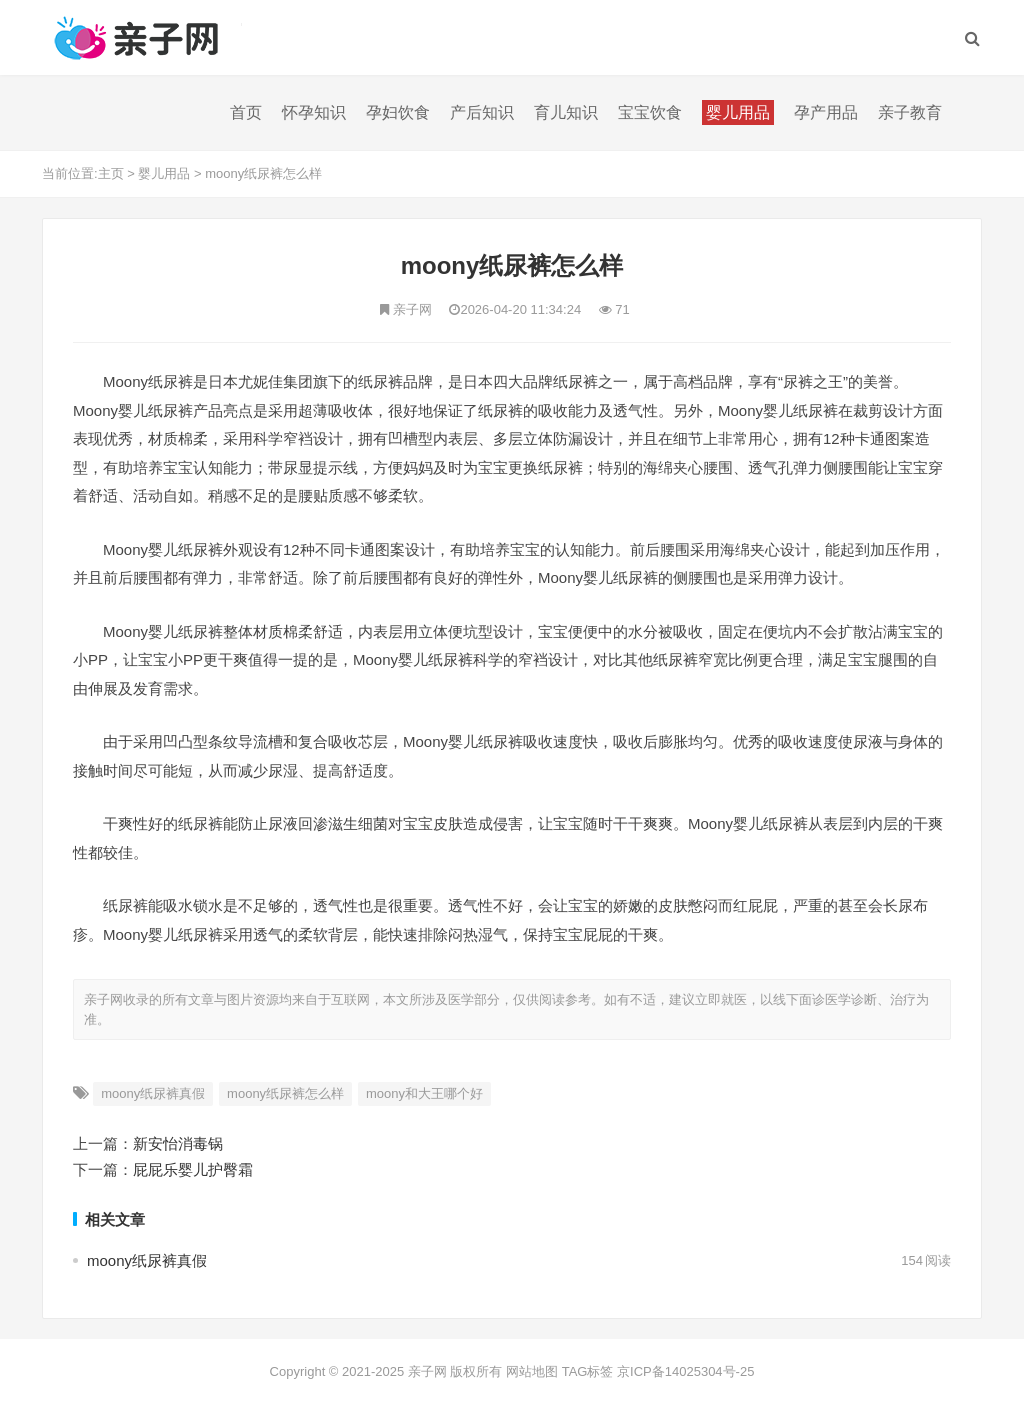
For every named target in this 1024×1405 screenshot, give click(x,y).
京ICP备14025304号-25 (685, 1371)
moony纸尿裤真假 (153, 1093)
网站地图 (532, 1371)
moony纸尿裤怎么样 (263, 173)
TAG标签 (588, 1371)
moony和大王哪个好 (424, 1093)
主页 (111, 173)
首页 (246, 112)
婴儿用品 (164, 173)
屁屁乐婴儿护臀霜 (193, 1169)
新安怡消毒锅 (178, 1143)
